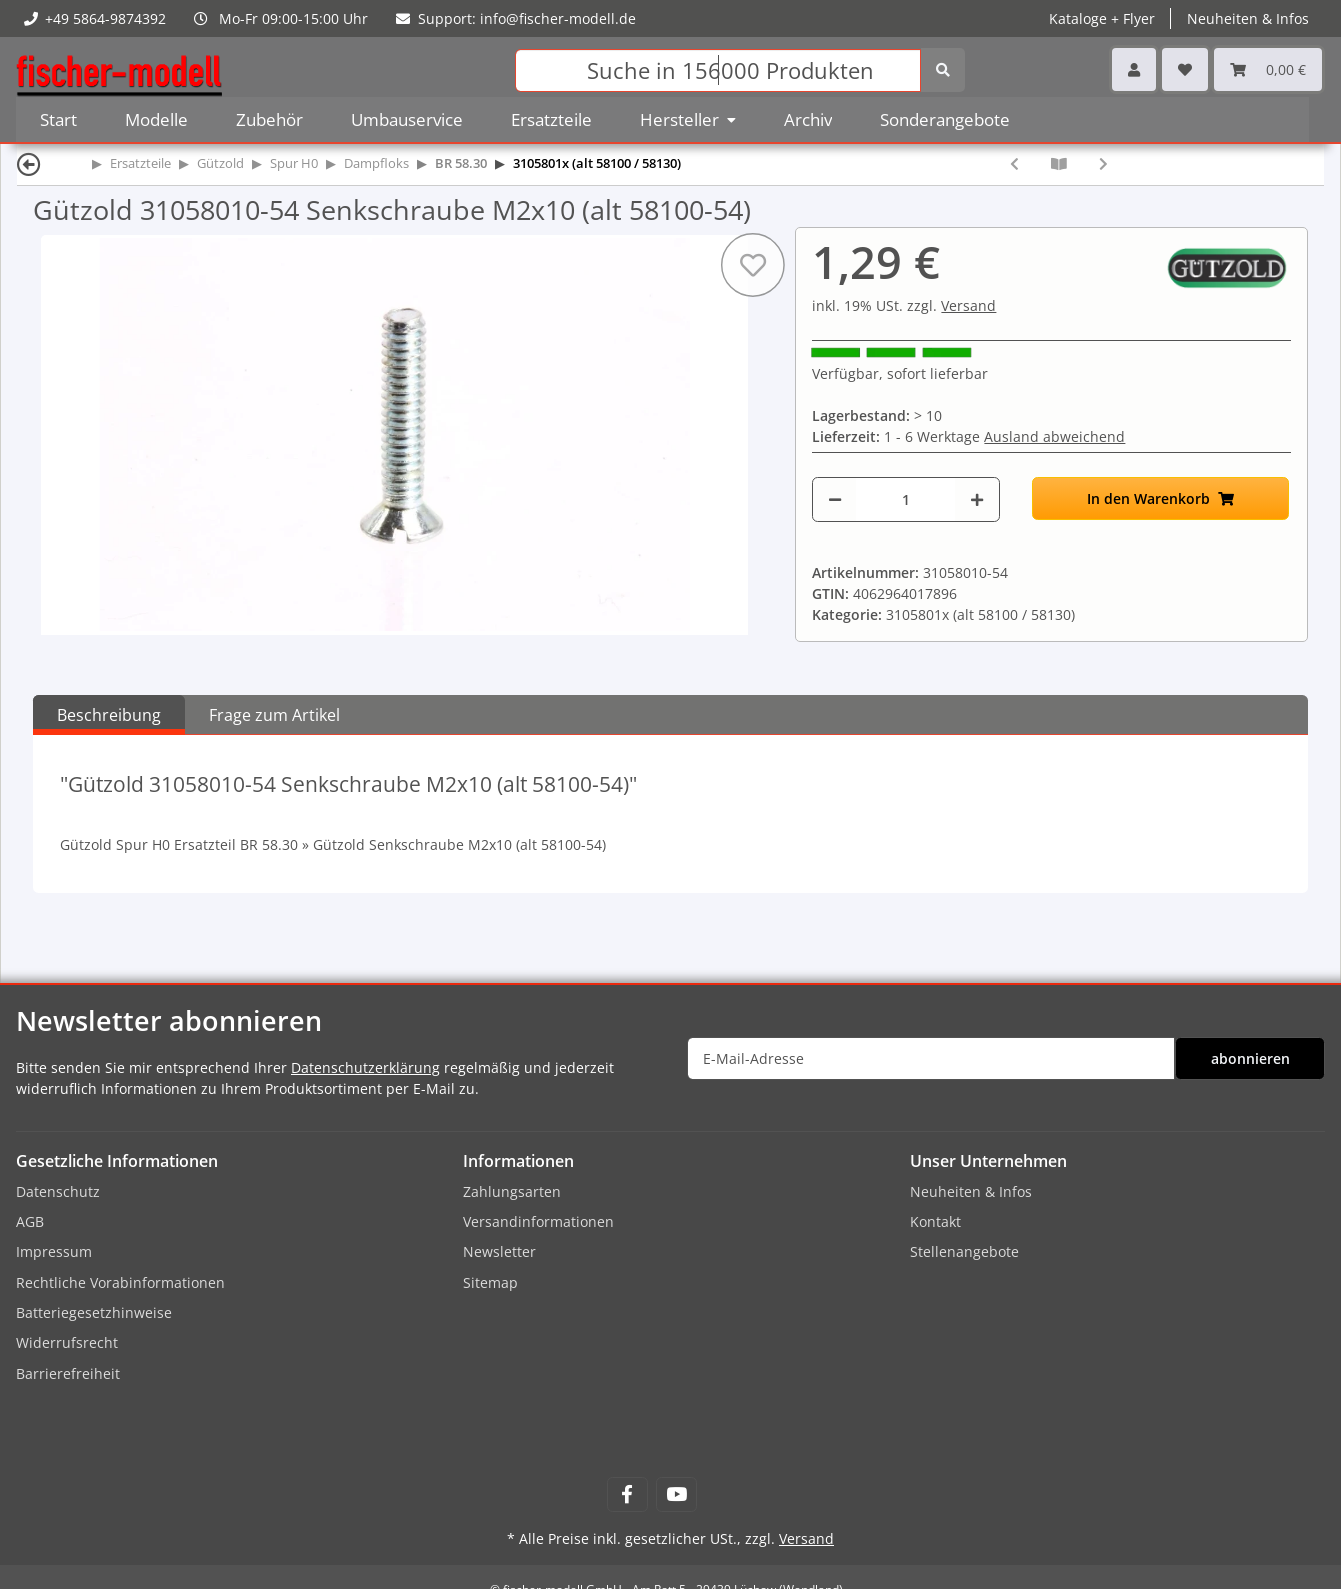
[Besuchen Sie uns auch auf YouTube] (676, 1494)
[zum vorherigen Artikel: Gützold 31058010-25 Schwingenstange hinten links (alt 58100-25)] (1014, 163)
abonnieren (1250, 1058)
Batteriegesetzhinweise (94, 1312)
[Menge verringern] (835, 499)
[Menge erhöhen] (977, 499)
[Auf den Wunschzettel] (753, 265)
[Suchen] (718, 70)
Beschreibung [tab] (109, 715)
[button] (1134, 69)
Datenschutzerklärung (365, 1067)
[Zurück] (29, 163)
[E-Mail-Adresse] (931, 1058)
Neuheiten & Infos (1248, 18)
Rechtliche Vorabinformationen (120, 1282)
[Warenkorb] (1268, 69)
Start (58, 119)
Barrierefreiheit (68, 1373)
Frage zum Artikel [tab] (274, 715)
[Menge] (905, 499)
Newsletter (499, 1251)
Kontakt (935, 1221)
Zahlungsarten (512, 1191)
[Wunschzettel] (1185, 69)
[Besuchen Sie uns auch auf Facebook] (627, 1494)
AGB (30, 1221)
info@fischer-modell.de (558, 18)
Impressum (54, 1251)
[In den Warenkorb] (1161, 498)
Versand (968, 305)
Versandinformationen (538, 1221)
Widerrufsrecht (67, 1342)
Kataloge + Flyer (1102, 18)
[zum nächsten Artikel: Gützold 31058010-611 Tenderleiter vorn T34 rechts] (1103, 163)
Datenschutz (58, 1191)
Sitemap (490, 1282)
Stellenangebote (964, 1251)
